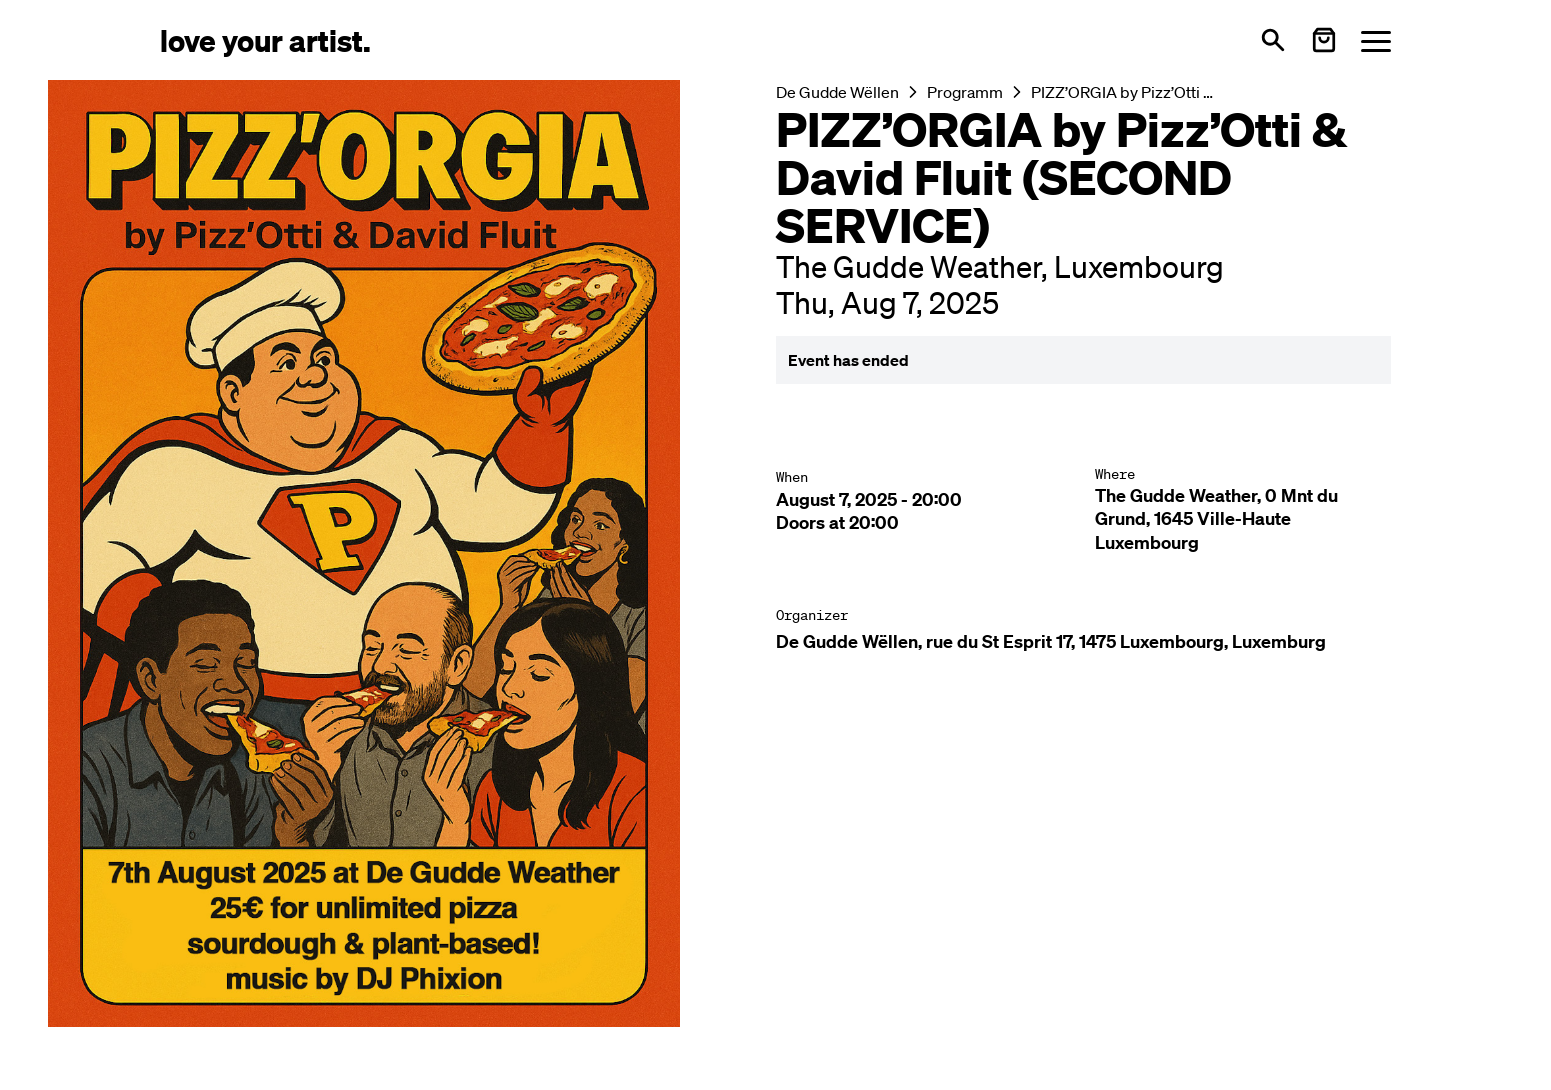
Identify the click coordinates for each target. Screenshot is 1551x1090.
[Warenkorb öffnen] (1324, 40)
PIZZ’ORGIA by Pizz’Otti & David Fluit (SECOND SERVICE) (1127, 92)
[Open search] (1273, 40)
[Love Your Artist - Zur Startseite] (265, 39)
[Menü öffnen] (1376, 40)
